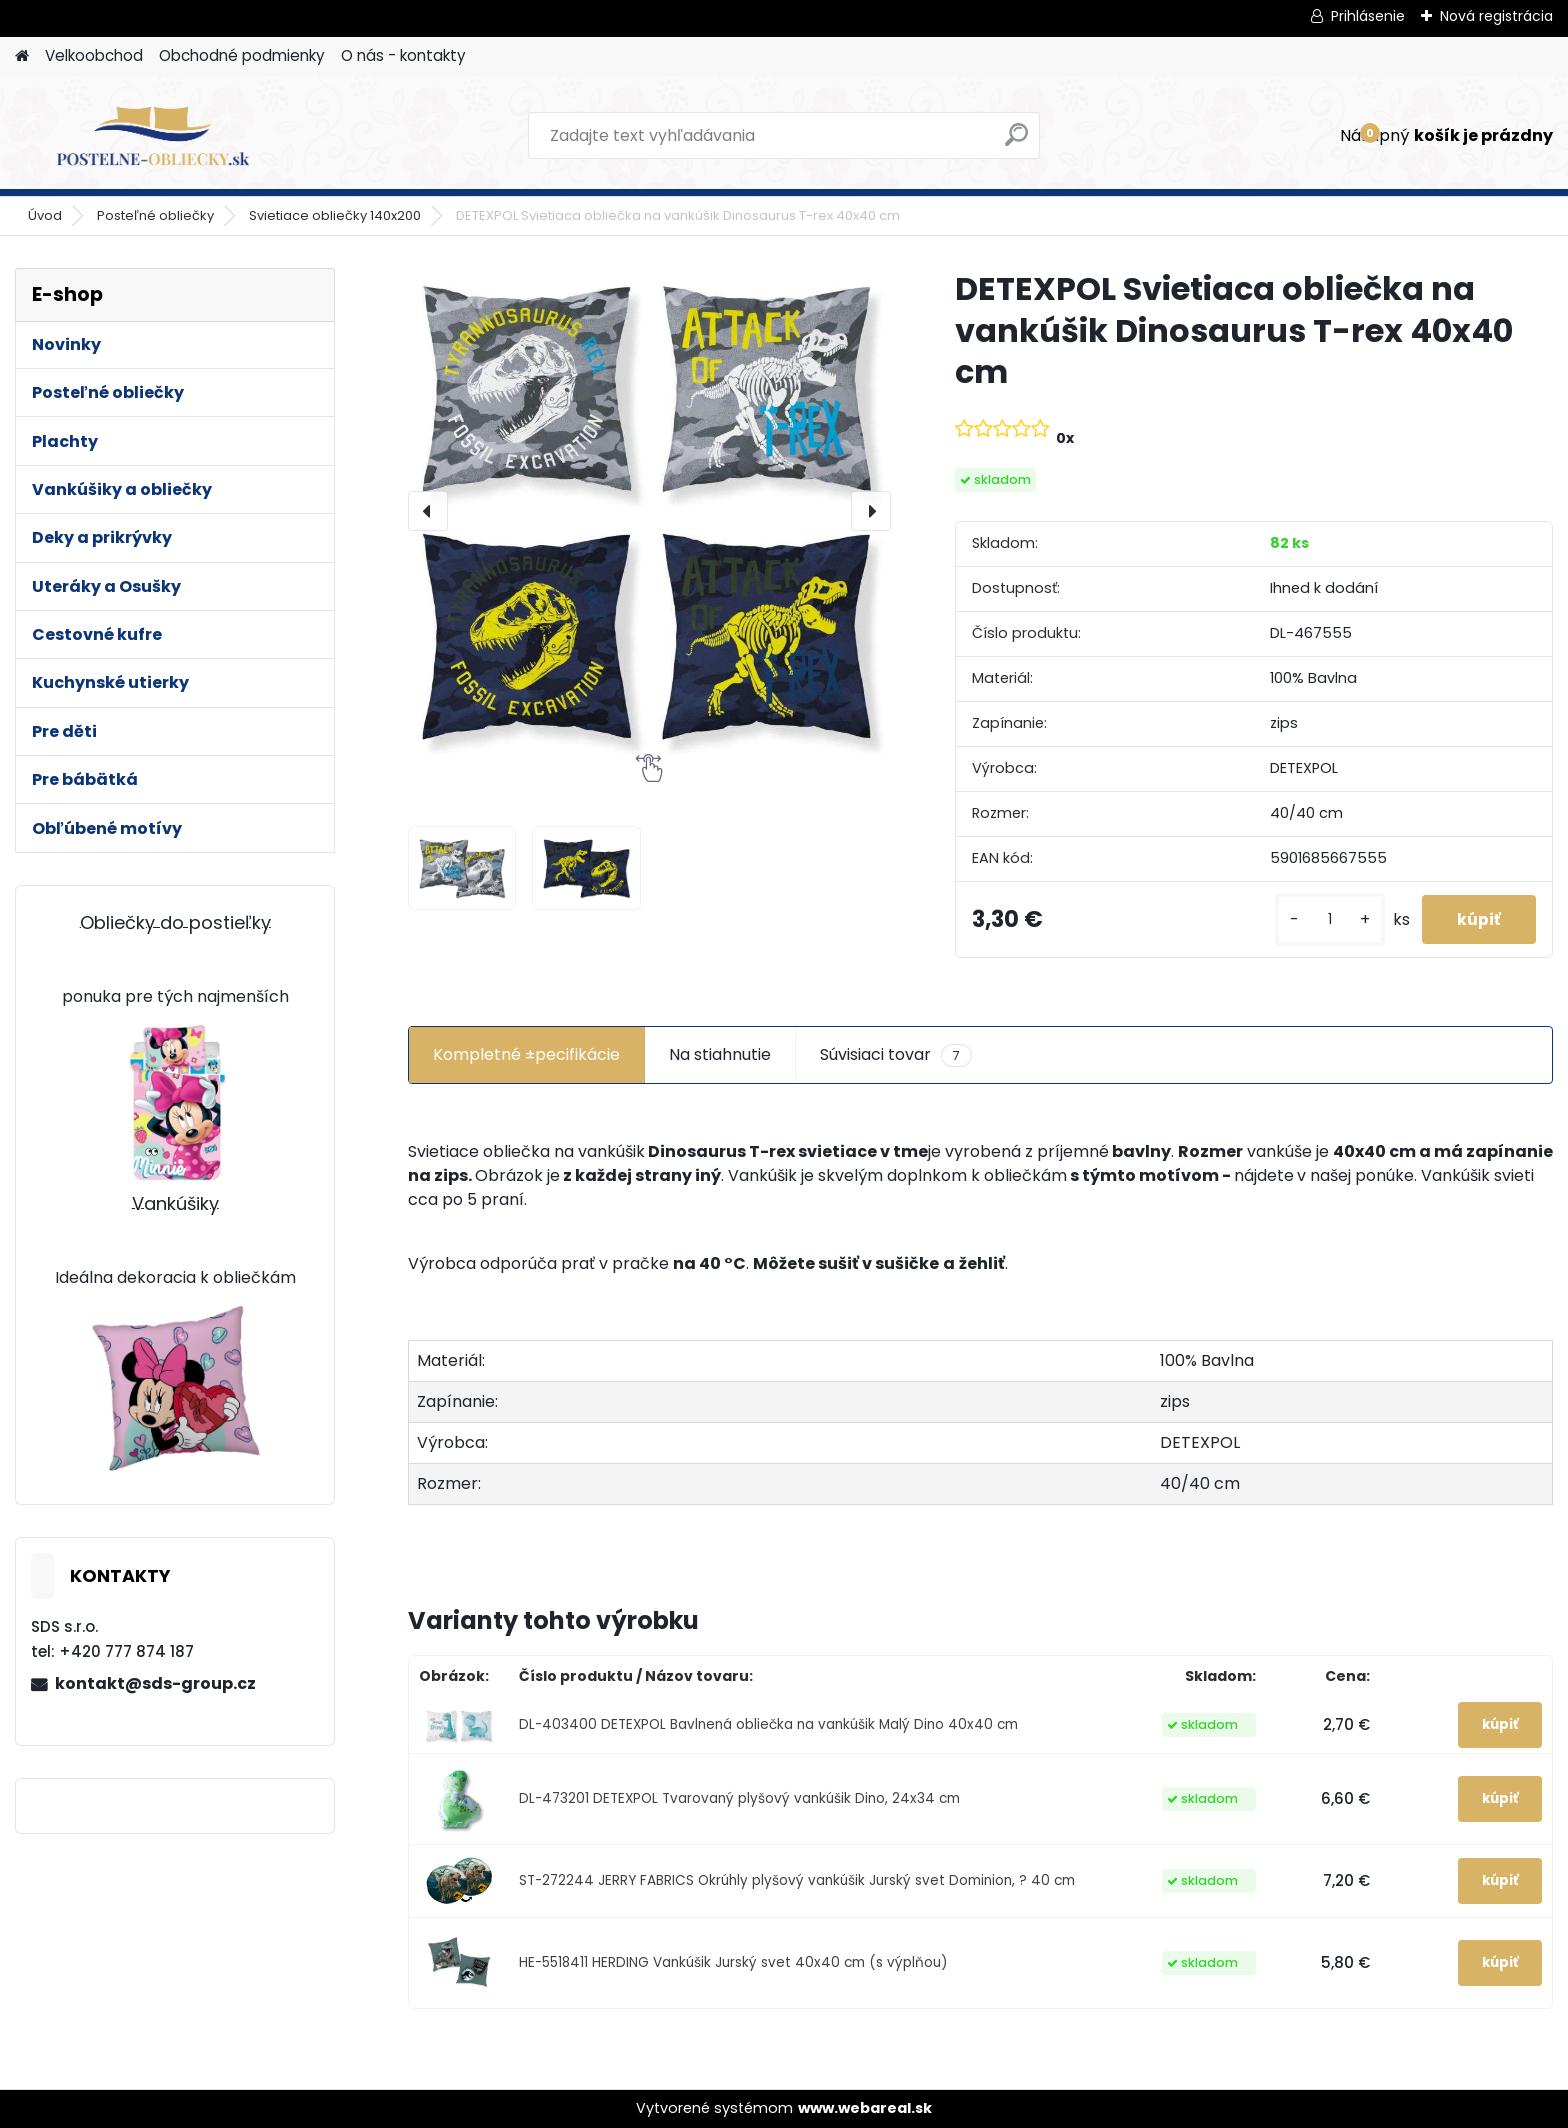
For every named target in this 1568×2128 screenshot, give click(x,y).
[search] (1016, 142)
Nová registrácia (1496, 16)
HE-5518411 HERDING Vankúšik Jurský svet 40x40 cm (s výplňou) (733, 1962)
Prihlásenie (1368, 16)
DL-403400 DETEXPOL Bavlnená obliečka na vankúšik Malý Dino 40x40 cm (768, 1724)
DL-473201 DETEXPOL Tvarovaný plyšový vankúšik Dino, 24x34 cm (739, 1798)
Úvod (45, 215)
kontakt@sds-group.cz (155, 1683)
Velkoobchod (94, 55)
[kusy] (1320, 919)
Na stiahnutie (720, 1054)
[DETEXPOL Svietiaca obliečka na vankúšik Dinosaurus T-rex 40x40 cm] (649, 511)
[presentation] (428, 511)
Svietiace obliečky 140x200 (335, 215)
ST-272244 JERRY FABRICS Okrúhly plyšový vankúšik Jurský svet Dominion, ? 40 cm (797, 1880)
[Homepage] (22, 56)
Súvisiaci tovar (896, 1055)
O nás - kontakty (403, 55)
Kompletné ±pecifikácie (526, 1054)
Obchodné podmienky (242, 55)
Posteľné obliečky (155, 215)
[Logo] (152, 136)
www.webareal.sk (865, 2108)
